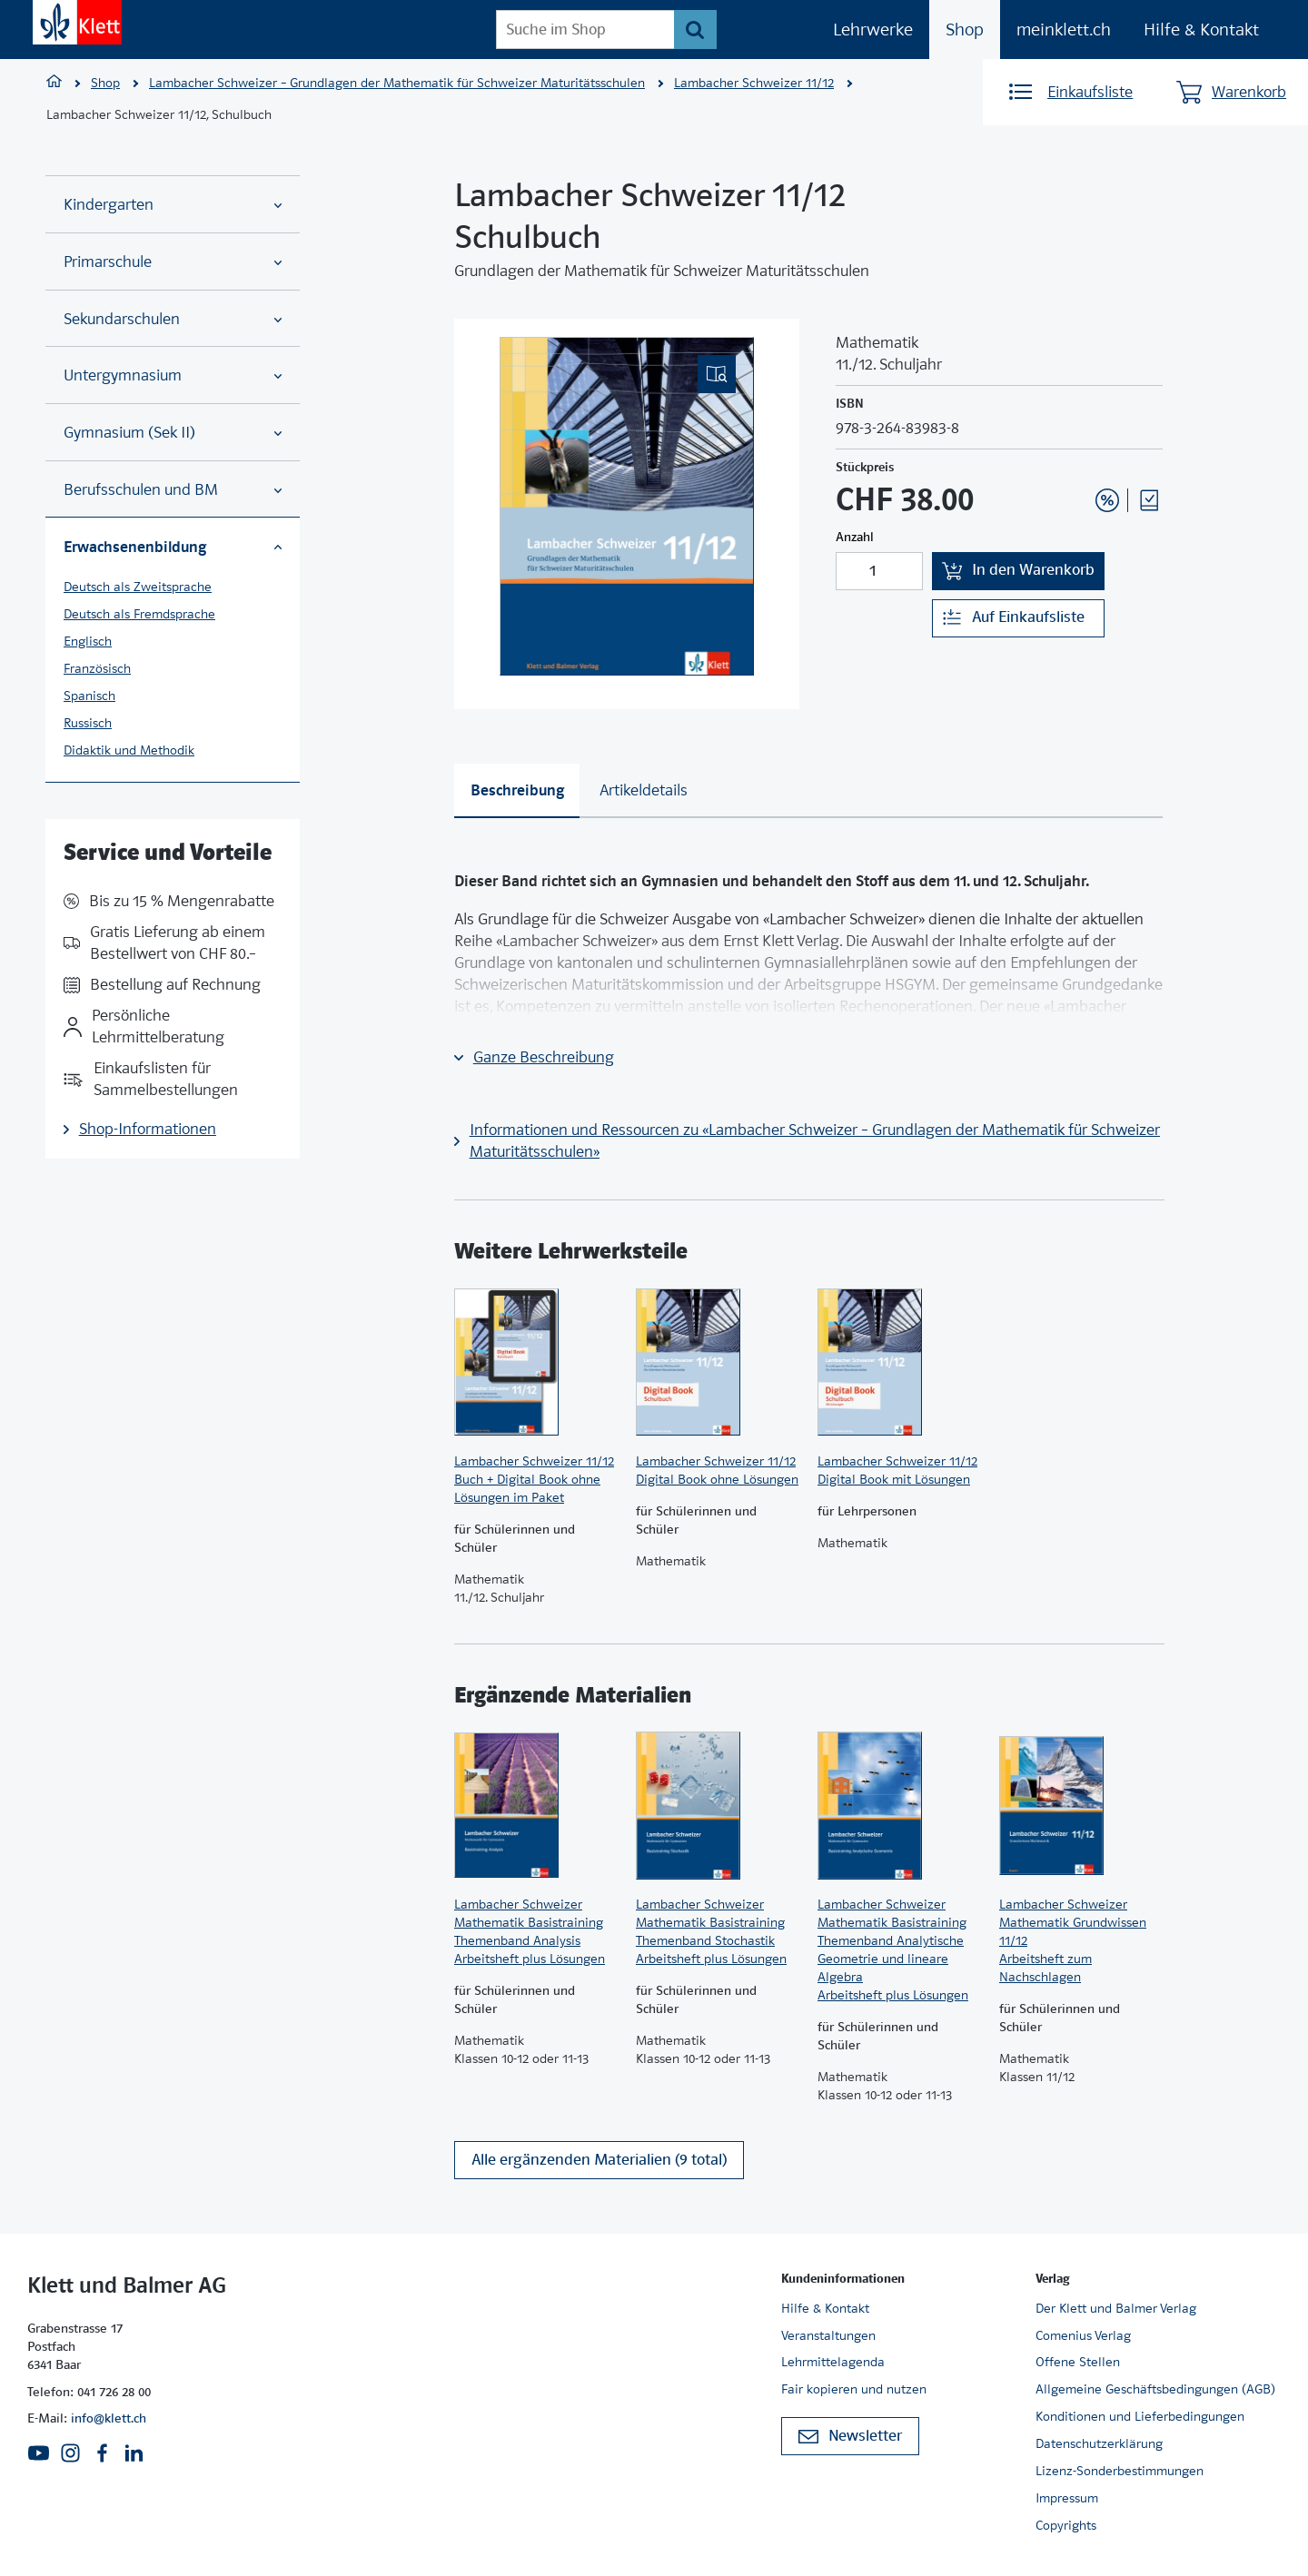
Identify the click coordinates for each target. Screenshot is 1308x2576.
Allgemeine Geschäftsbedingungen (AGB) (1155, 2389)
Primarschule (173, 261)
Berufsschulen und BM (173, 489)
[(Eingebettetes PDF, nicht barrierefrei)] (627, 506)
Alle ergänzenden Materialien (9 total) (599, 2159)
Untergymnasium (173, 375)
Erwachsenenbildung (173, 547)
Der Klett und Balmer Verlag (1116, 2308)
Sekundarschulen (173, 319)
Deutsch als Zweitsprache (138, 586)
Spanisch (89, 695)
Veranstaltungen (828, 2335)
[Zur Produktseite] (536, 1362)
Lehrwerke (873, 29)
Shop (965, 29)
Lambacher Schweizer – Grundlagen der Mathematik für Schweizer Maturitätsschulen (397, 82)
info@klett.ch (108, 2418)
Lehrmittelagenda (833, 2362)
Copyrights (1066, 2525)
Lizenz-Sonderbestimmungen (1120, 2470)
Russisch (88, 723)
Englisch (88, 641)
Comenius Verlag (1083, 2335)
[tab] (517, 791)
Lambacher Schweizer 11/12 (754, 82)
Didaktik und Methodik (129, 750)
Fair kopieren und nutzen (853, 2389)
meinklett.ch (1063, 29)
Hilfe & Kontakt (1201, 29)
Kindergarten (173, 204)
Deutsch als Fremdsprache (139, 614)
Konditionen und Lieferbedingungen (1140, 2416)
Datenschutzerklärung (1099, 2443)
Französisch (97, 668)
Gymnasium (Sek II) (173, 432)
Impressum (1067, 2498)
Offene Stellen (1078, 2362)
